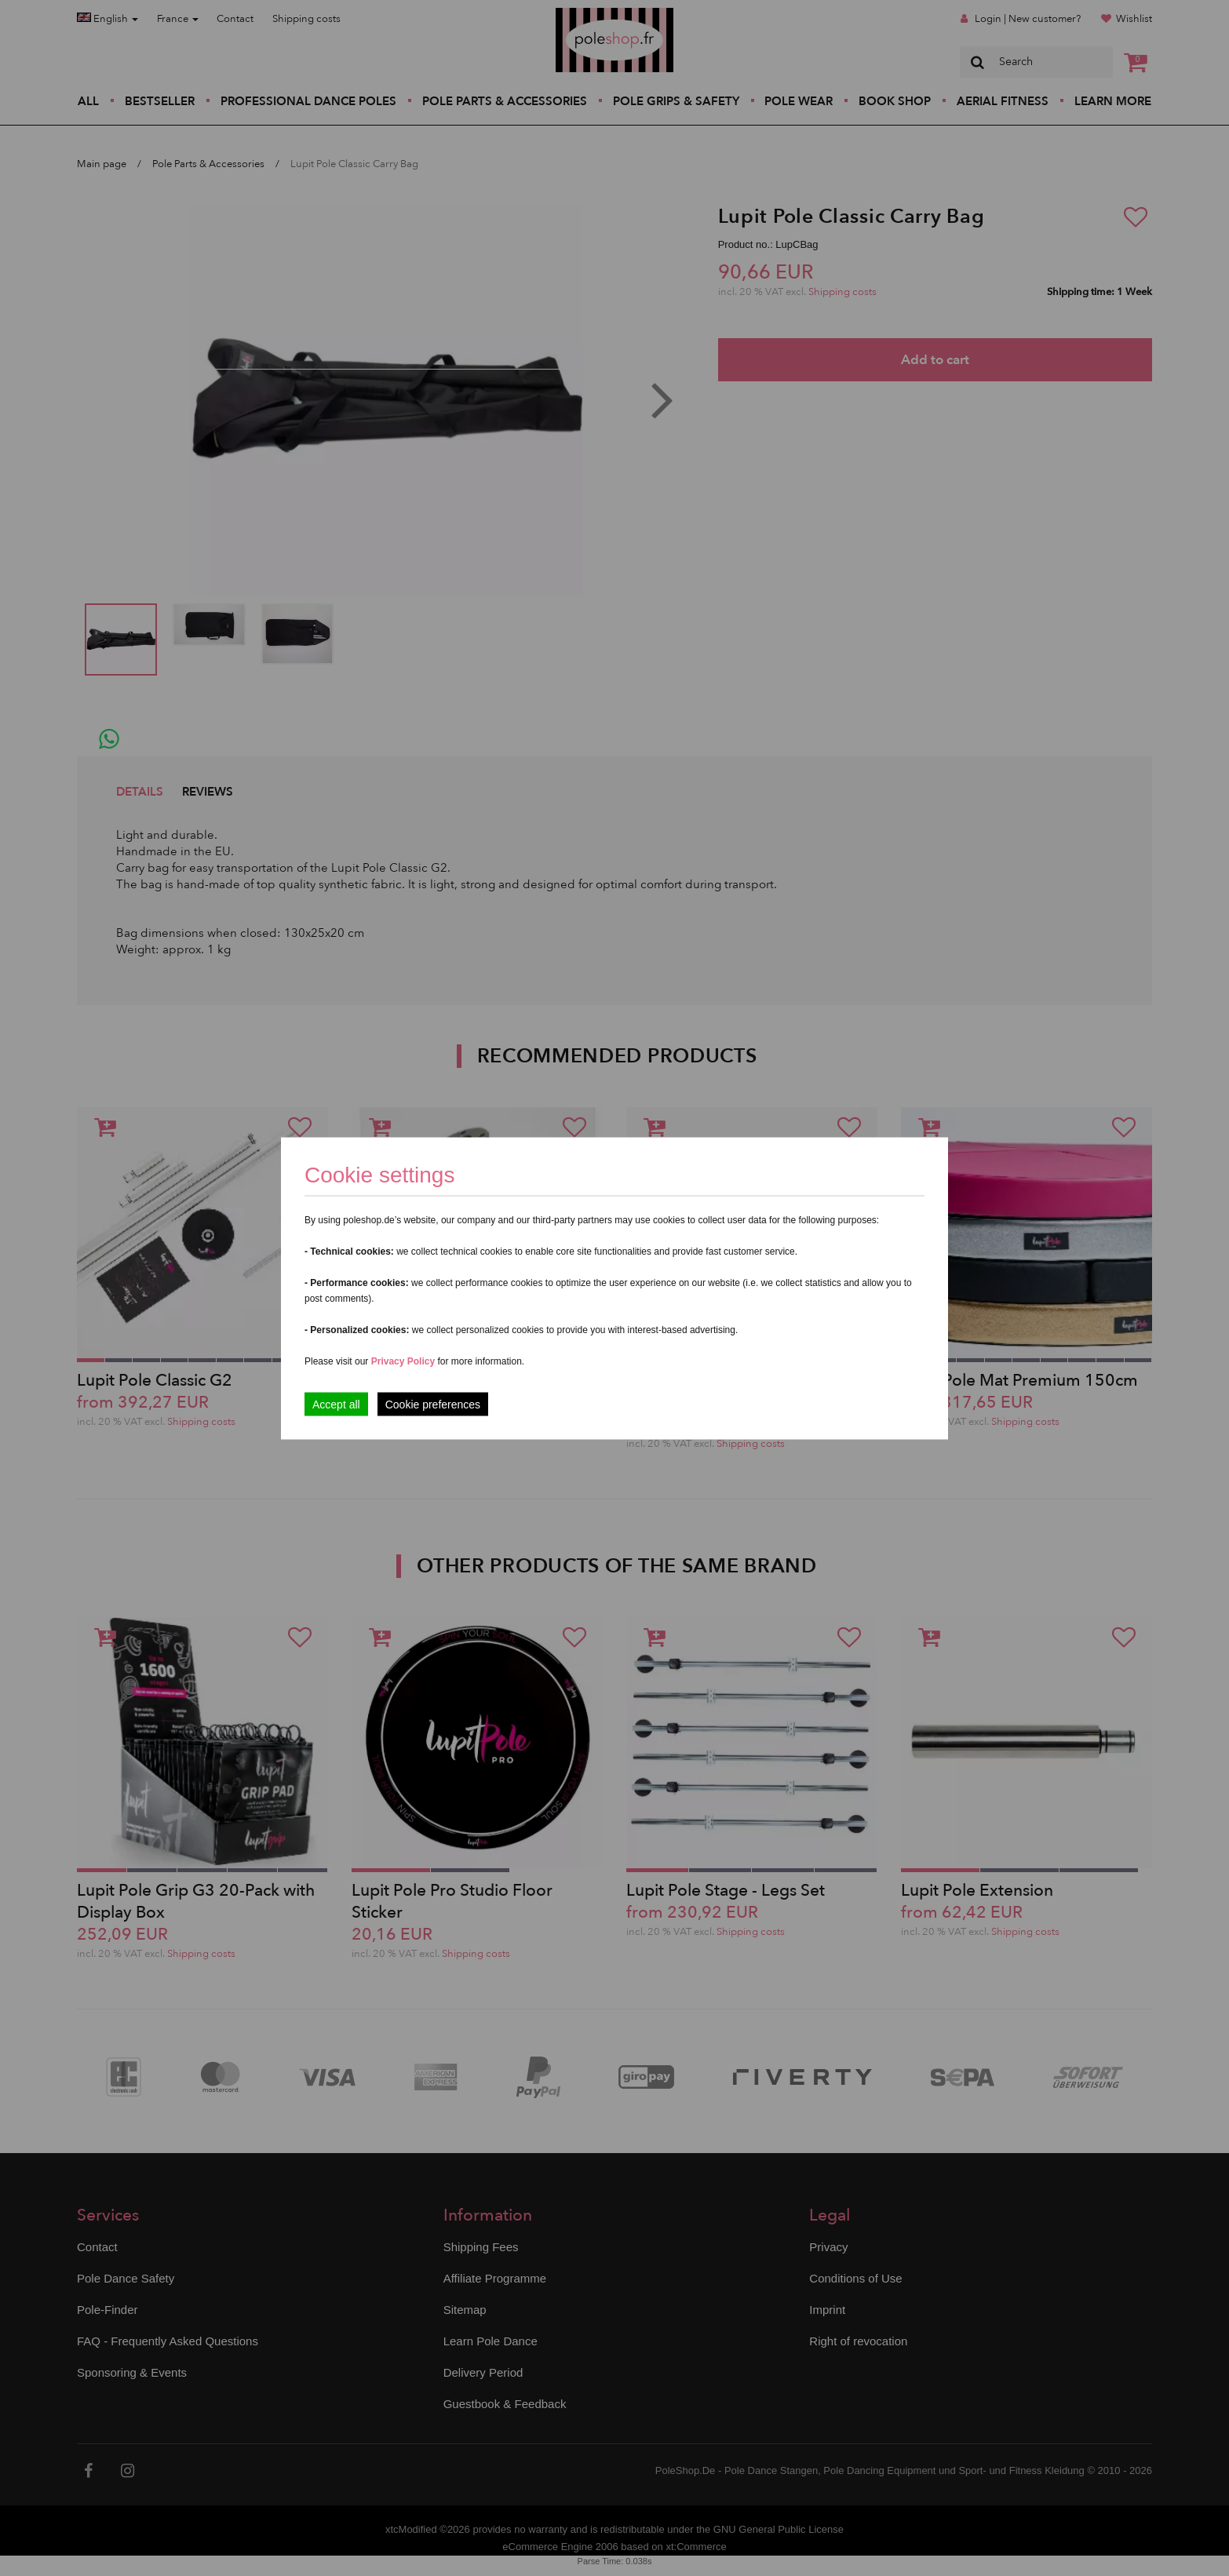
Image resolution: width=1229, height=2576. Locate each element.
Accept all (336, 1403)
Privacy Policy (403, 1360)
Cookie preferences (432, 1403)
